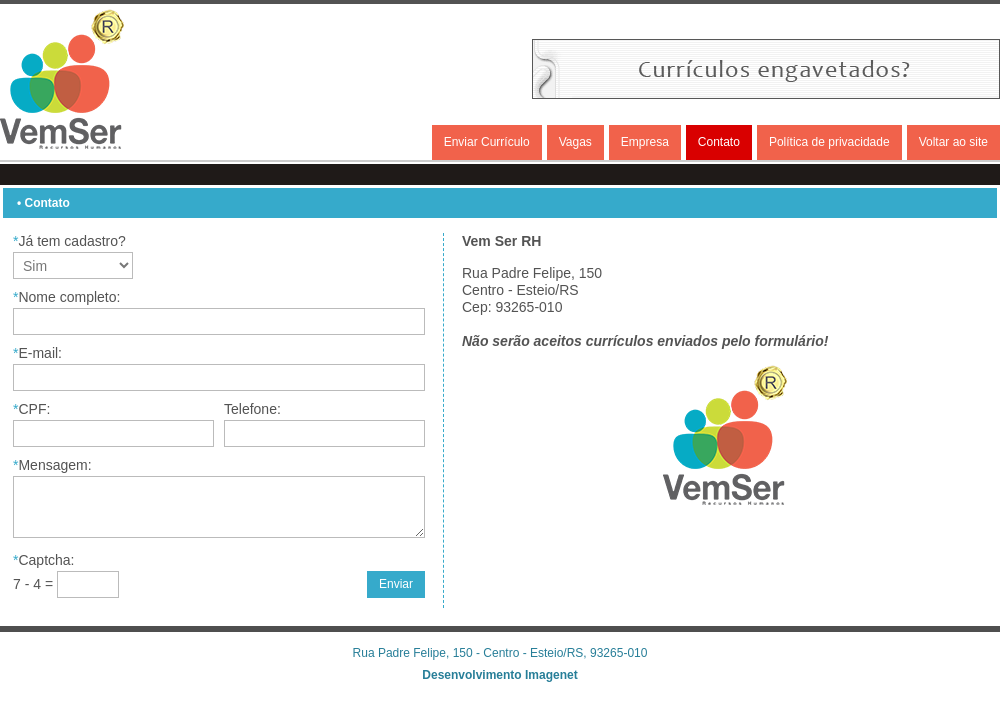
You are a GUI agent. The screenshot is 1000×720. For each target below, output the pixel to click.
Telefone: (252, 409)
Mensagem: (52, 465)
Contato (719, 142)
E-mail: (37, 353)
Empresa (645, 142)
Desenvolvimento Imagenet (499, 675)
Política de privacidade (829, 142)
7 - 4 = (35, 584)
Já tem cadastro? (69, 241)
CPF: (31, 409)
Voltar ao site (953, 142)
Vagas (575, 142)
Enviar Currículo (487, 142)
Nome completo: (66, 297)
